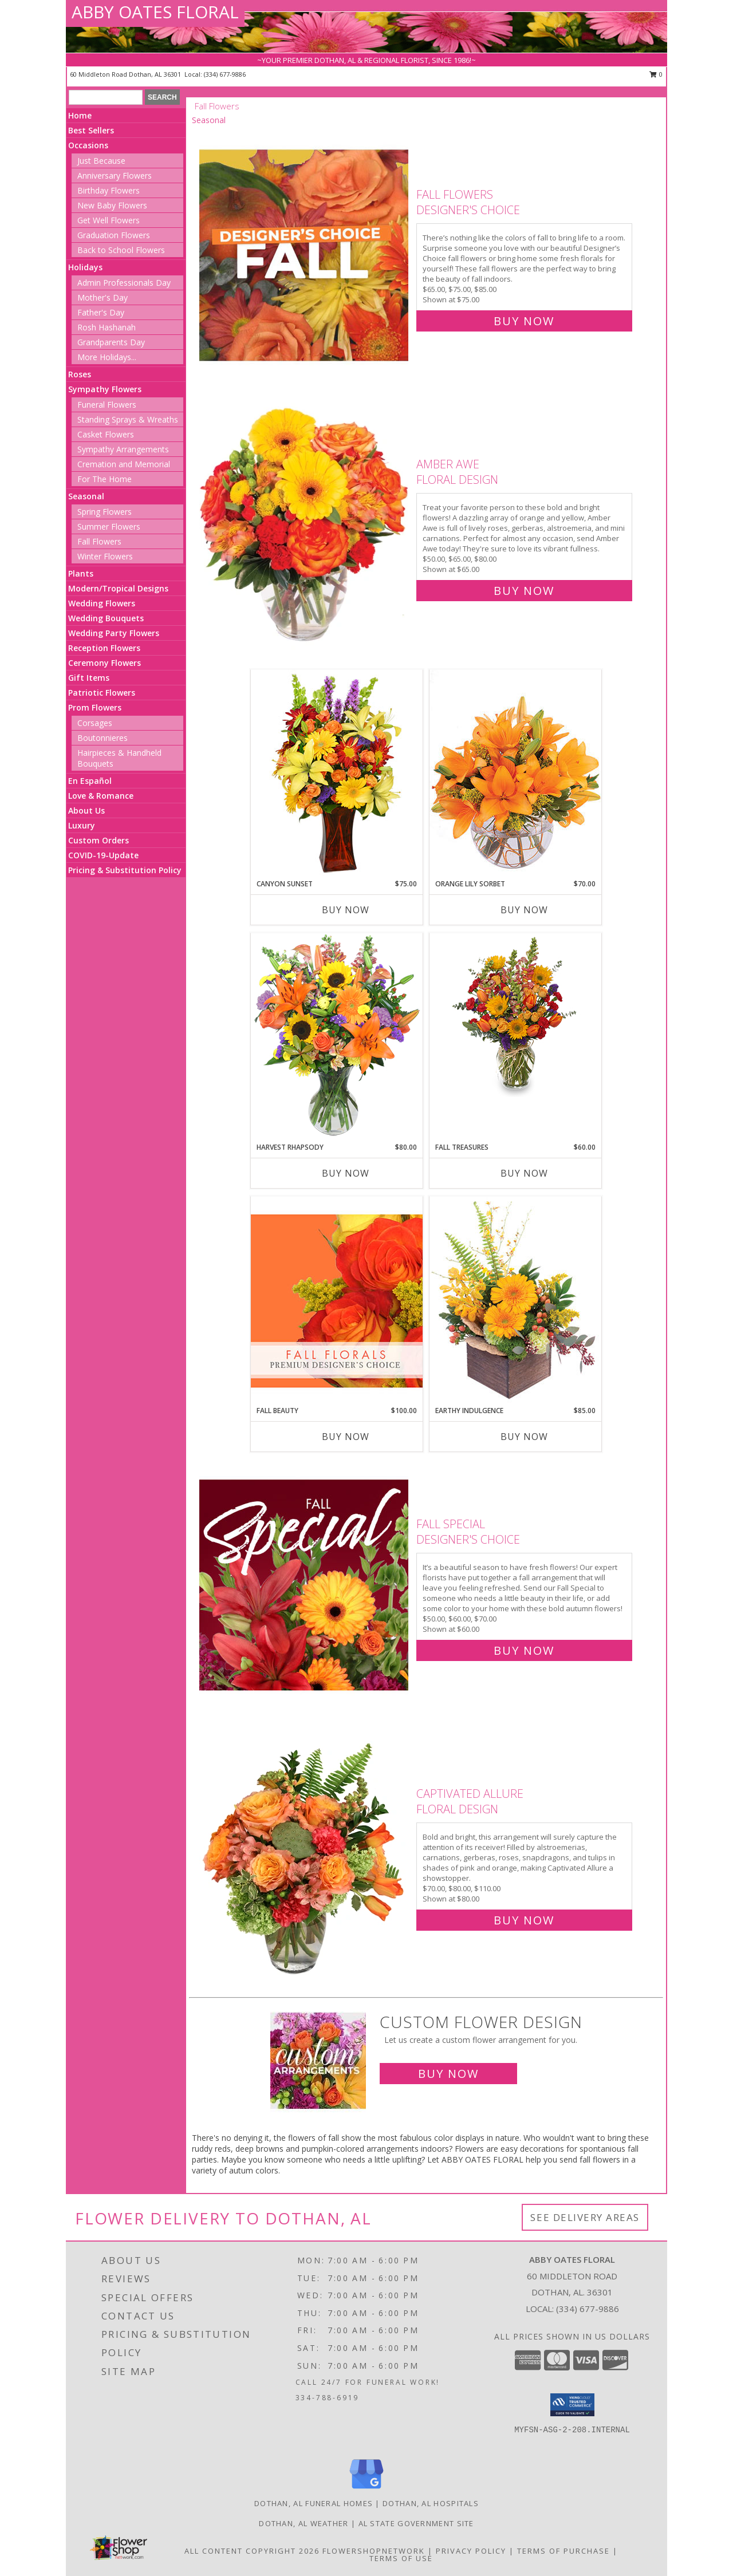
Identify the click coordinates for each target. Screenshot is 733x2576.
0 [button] (656, 74)
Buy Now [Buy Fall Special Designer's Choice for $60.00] (524, 1650)
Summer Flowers (108, 526)
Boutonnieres (102, 737)
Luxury (81, 825)
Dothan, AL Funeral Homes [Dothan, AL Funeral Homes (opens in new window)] (313, 2503)
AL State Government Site (416, 2523)
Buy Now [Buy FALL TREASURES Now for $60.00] (524, 1173)
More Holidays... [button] (106, 357)
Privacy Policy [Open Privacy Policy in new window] (471, 2551)
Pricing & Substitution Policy (125, 870)
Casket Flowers (105, 434)
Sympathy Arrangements (123, 449)
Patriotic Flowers (101, 692)
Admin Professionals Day (124, 282)
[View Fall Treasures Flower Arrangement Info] (515, 1015)
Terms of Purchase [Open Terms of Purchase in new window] (563, 2551)
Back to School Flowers (121, 249)
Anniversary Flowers (114, 175)
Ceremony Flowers (104, 662)
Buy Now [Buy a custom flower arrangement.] (448, 2073)
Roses (79, 374)
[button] (572, 2404)
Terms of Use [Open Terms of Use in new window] (401, 2558)
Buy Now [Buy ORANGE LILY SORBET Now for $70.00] (524, 910)
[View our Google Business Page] (366, 2489)
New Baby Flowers (112, 205)
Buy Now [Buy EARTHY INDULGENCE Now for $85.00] (524, 1436)
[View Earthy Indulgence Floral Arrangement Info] (515, 1301)
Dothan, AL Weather (303, 2523)
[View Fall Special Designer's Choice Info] (305, 1584)
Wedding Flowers (101, 603)
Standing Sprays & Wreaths (127, 419)
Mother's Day (102, 297)
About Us (86, 810)
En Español (90, 780)
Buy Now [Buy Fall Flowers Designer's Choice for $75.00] (524, 321)
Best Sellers (91, 130)
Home (80, 115)
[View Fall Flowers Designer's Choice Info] (305, 255)
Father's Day (100, 312)
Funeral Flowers (106, 404)
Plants (80, 573)
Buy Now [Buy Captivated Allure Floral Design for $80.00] (524, 1920)
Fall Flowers (99, 541)
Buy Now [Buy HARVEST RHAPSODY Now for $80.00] (345, 1173)
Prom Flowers (94, 707)
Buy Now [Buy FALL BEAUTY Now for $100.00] (345, 1436)
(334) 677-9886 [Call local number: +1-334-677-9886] (225, 74)
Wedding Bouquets (106, 618)
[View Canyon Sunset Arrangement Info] (337, 774)
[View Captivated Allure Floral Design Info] (305, 1854)
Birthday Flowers (108, 190)
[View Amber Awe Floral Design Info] (305, 524)
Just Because (101, 160)
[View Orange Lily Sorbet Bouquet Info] (515, 774)
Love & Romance (100, 795)
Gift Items (88, 677)
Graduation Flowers (113, 235)
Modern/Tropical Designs (118, 588)
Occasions (88, 145)
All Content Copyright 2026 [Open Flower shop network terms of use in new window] (252, 2551)
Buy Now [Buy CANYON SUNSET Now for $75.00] (345, 910)
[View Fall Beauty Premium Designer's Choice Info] (337, 1301)
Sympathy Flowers (104, 389)
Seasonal (86, 496)
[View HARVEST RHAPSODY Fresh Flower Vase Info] (337, 1037)
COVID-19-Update (103, 855)
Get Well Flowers (108, 220)
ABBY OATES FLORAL (155, 12)
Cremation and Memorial (123, 464)
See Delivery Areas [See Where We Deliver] (585, 2217)
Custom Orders (98, 840)
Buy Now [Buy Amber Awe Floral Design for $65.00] (524, 590)
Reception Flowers (104, 647)
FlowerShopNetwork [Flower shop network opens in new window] (373, 2551)
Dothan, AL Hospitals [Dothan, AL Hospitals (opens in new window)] (431, 2503)
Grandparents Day (111, 342)
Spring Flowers (104, 511)
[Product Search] (106, 97)
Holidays (85, 267)
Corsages (94, 722)
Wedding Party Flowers (113, 633)
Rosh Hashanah (106, 327)
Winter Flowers (105, 556)
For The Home (104, 479)
